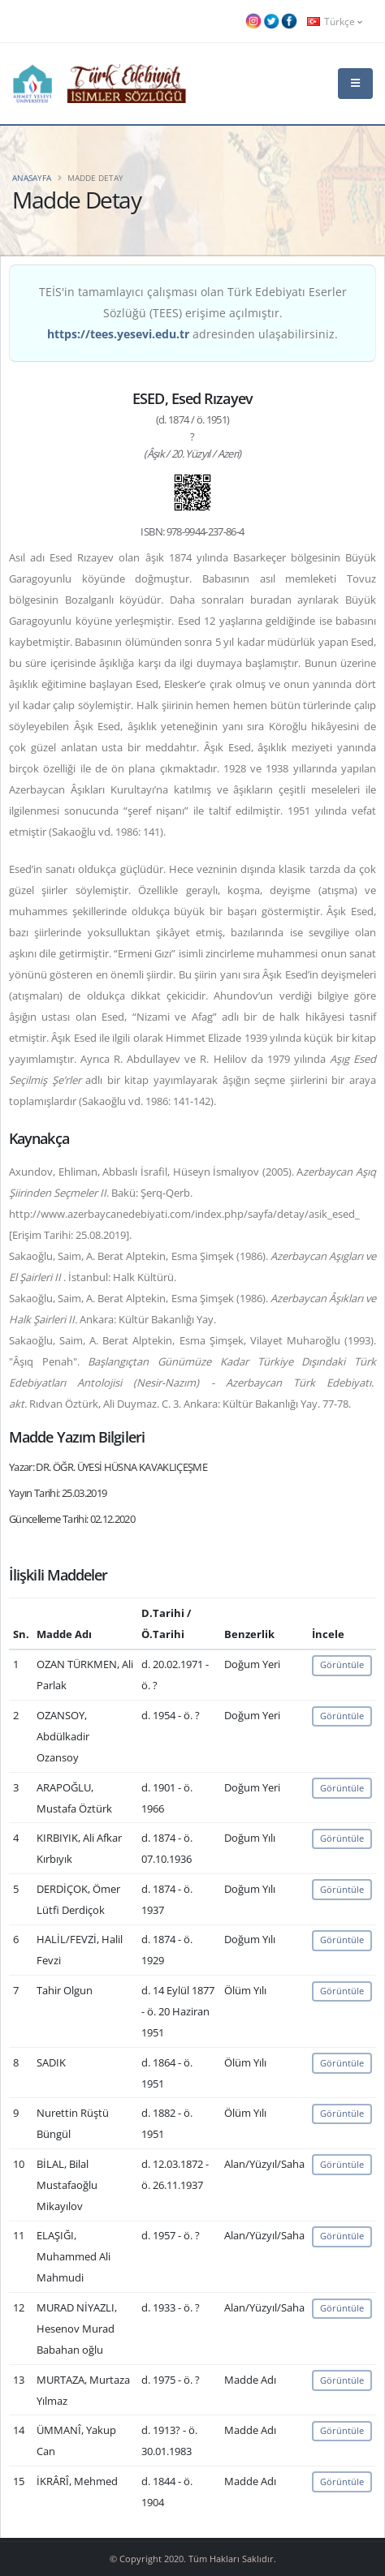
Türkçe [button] (334, 21)
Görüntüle (342, 1664)
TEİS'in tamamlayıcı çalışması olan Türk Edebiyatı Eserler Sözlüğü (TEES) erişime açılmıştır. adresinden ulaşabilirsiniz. (193, 313)
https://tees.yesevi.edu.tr (118, 334)
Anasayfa (31, 177)
